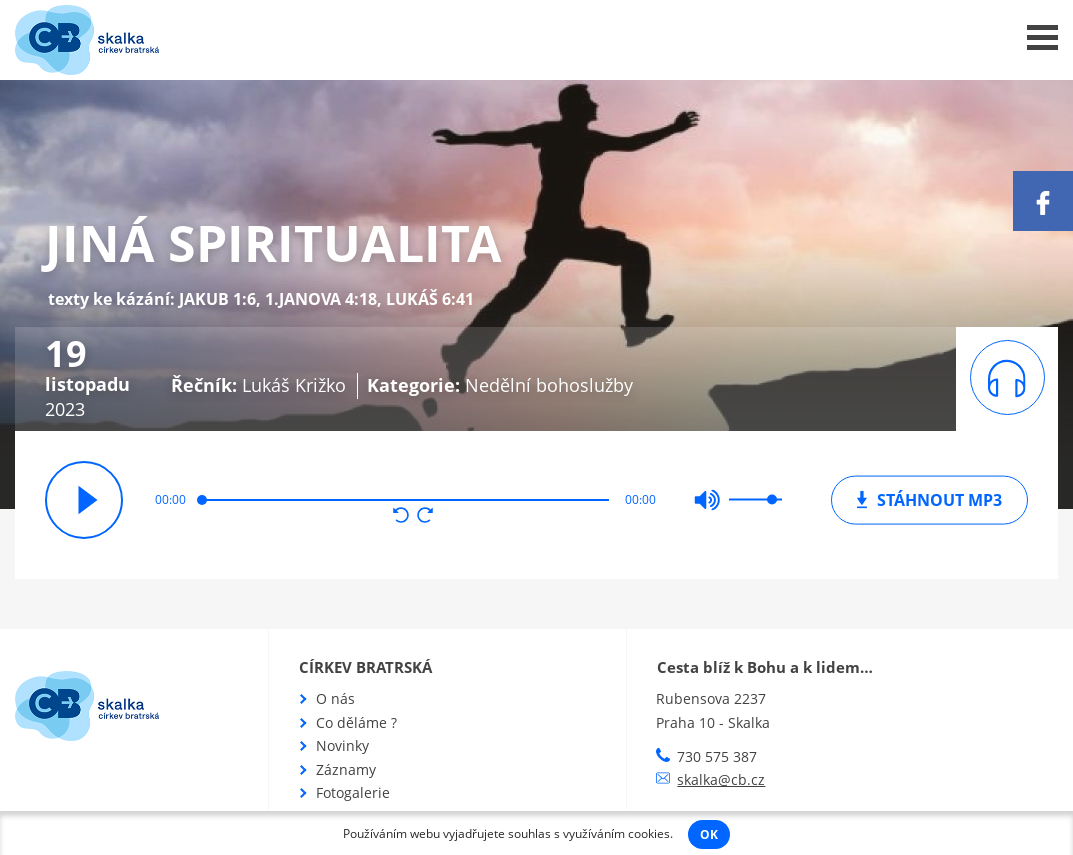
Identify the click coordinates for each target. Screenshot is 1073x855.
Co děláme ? (356, 722)
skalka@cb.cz (721, 779)
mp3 (929, 499)
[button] (401, 517)
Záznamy (346, 769)
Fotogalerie (353, 792)
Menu (1042, 37)
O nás (335, 698)
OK (709, 834)
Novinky (342, 745)
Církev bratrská (365, 667)
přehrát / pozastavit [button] (84, 500)
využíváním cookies (616, 833)
